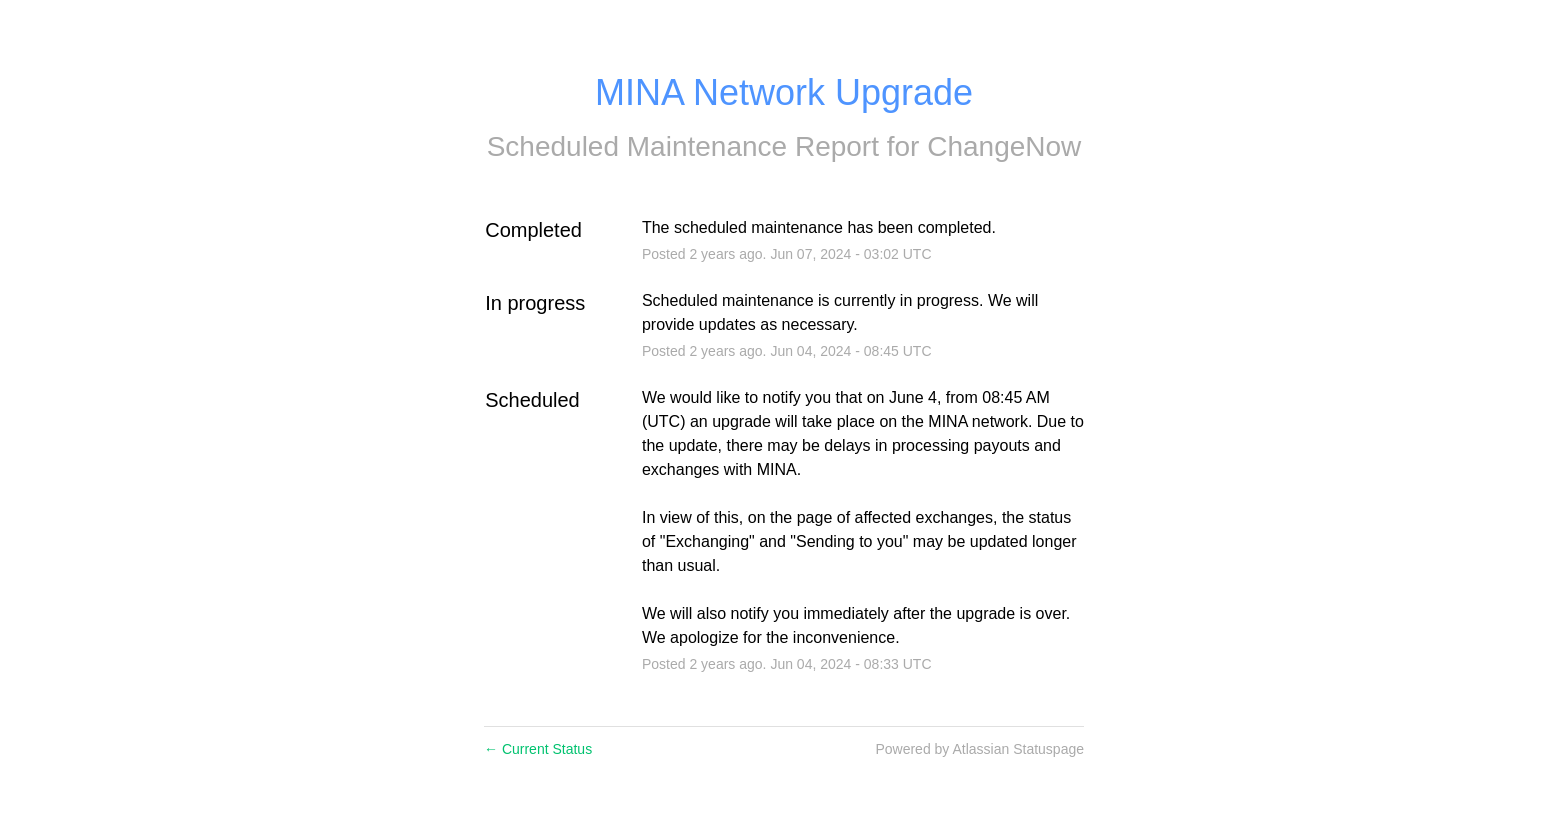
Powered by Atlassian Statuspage (979, 749)
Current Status (538, 749)
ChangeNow (1004, 146)
